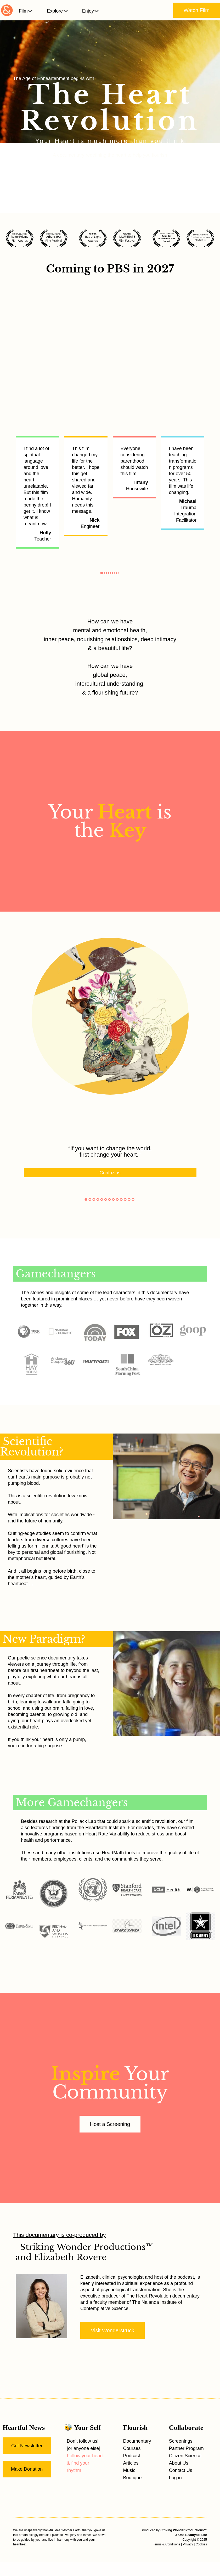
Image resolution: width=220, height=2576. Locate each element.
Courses (132, 2448)
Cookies (201, 2544)
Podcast (131, 2455)
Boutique (132, 2477)
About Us (178, 2463)
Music (129, 2470)
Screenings (181, 2441)
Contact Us (180, 2470)
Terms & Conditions (166, 2544)
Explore (57, 11)
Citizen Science (185, 2455)
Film (26, 11)
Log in (175, 2477)
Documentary (137, 2441)
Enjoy (90, 11)
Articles (131, 2463)
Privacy (188, 2544)
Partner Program (186, 2448)
